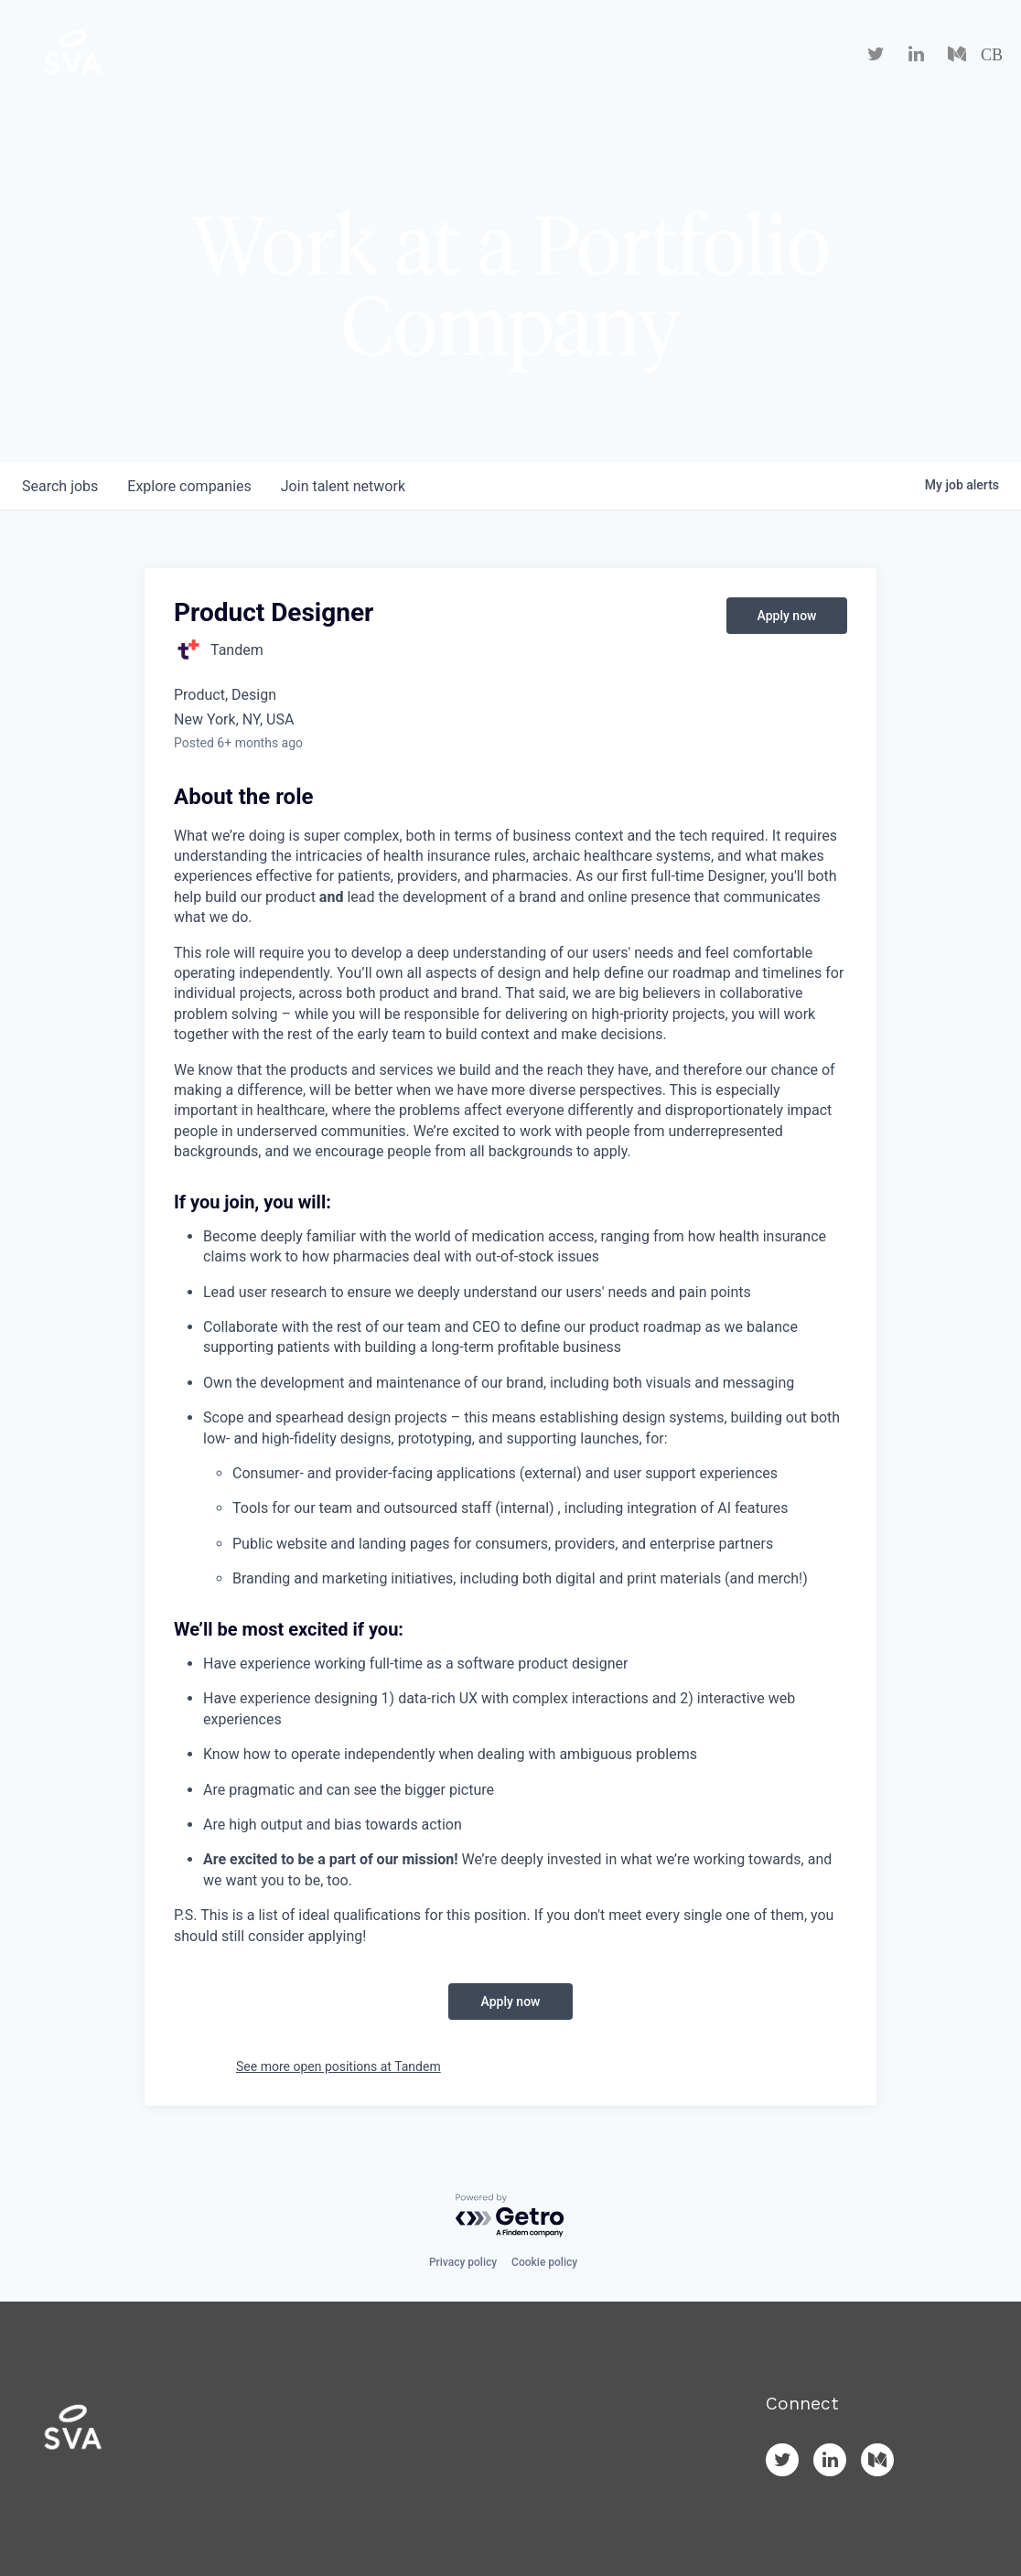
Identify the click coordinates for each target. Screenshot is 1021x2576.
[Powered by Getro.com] (510, 2216)
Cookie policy (544, 2262)
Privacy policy (463, 2262)
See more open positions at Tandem (338, 2066)
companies (189, 486)
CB (992, 55)
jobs (60, 486)
